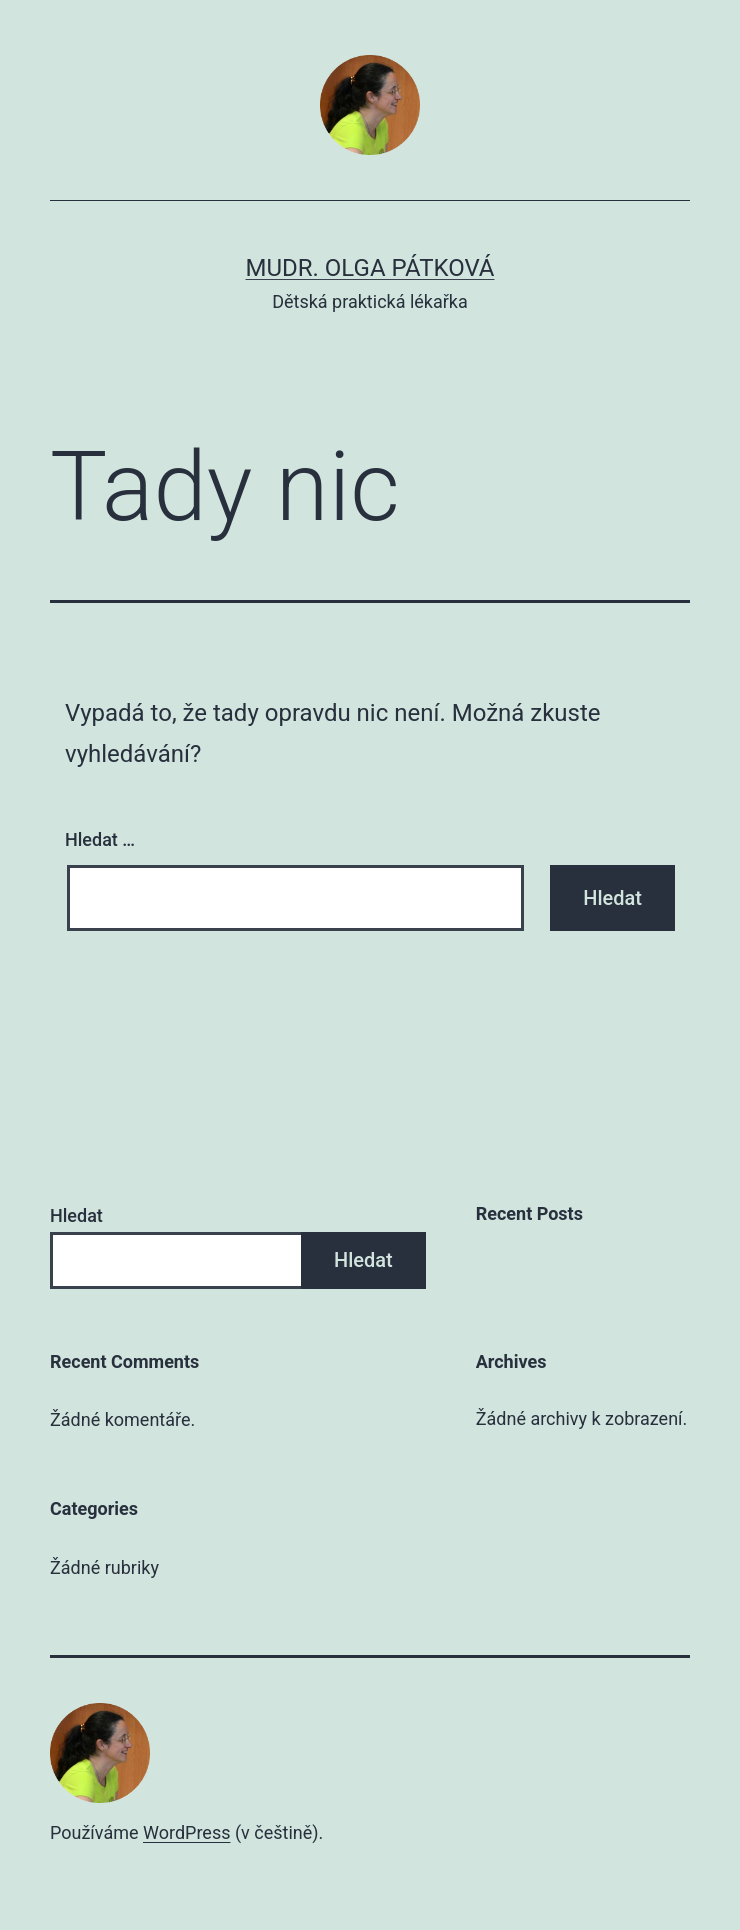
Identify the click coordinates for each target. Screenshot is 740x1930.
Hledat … (100, 839)
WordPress (186, 1832)
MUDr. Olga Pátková (370, 268)
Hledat (76, 1215)
